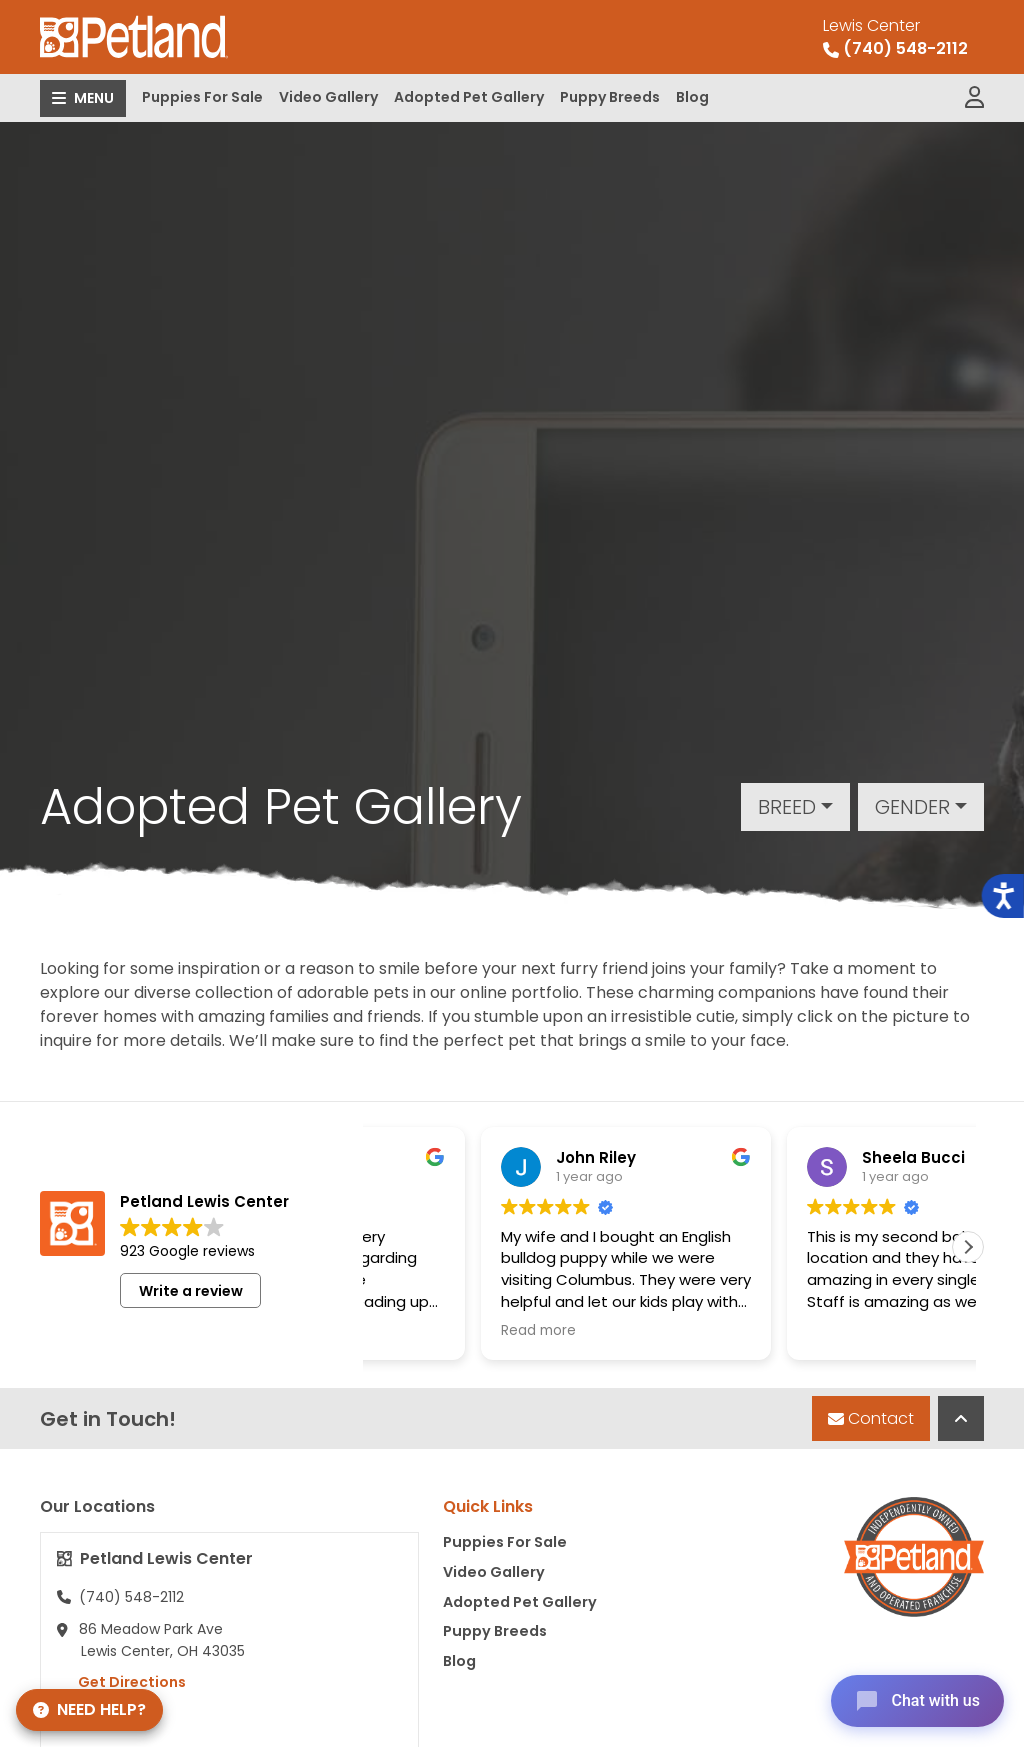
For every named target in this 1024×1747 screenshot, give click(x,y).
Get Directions (121, 1682)
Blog (692, 97)
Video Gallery (328, 97)
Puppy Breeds (610, 97)
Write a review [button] (191, 1291)
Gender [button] (912, 807)
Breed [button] (787, 807)
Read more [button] (439, 1331)
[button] (968, 1247)
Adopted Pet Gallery (469, 97)
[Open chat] (917, 1701)
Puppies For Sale (202, 97)
